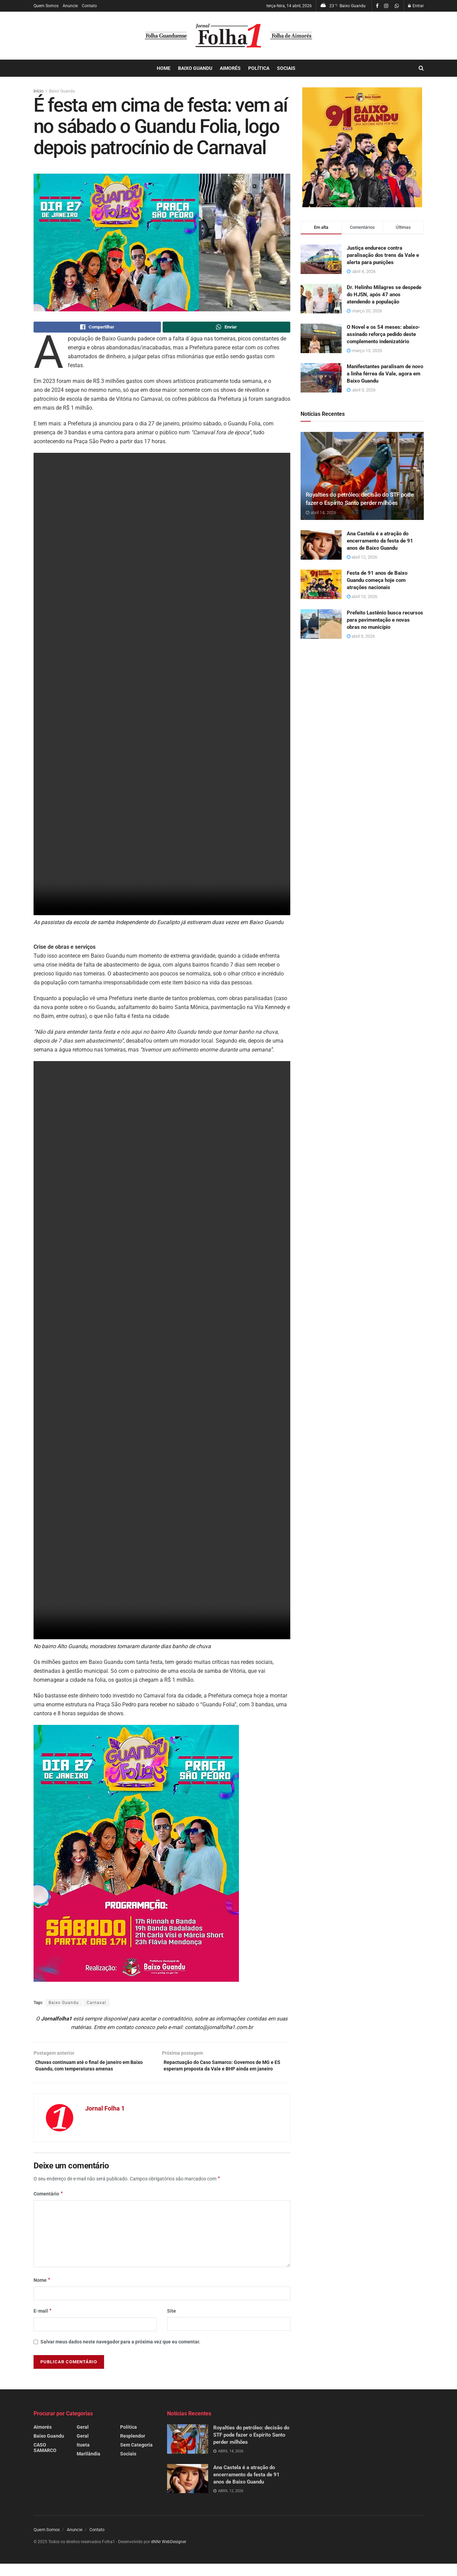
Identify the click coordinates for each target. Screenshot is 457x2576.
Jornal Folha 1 (105, 2120)
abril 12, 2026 (362, 557)
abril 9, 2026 (361, 636)
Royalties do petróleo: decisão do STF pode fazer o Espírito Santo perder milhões (251, 2447)
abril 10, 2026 (362, 596)
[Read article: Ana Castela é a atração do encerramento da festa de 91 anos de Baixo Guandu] (321, 545)
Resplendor (132, 2448)
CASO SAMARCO (45, 2460)
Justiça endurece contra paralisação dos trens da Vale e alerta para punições (383, 255)
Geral (83, 2439)
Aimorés (230, 68)
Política (258, 68)
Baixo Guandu (195, 68)
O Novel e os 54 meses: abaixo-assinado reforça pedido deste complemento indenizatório (383, 334)
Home (163, 68)
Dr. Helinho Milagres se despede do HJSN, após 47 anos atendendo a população (384, 294)
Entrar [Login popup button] (416, 5)
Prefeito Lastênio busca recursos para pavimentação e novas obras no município (385, 620)
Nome (42, 2292)
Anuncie (70, 5)
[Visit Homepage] (228, 36)
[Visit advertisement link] (362, 147)
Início (38, 91)
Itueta (83, 2457)
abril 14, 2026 (321, 512)
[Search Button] (421, 68)
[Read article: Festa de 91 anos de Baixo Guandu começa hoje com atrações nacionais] (321, 584)
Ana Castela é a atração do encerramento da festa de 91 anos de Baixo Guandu (380, 541)
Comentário (49, 2206)
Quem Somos (46, 5)
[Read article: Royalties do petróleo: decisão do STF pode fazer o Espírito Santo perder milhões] (362, 476)
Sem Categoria (136, 2457)
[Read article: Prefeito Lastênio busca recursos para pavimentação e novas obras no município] (321, 624)
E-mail (43, 2323)
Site (171, 2323)
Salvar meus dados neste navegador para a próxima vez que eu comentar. (120, 2354)
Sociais (286, 68)
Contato (89, 5)
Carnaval (96, 2004)
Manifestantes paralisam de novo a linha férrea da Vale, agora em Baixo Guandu (385, 373)
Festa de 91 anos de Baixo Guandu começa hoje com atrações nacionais (377, 580)
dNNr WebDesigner (168, 2554)
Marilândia (88, 2466)
